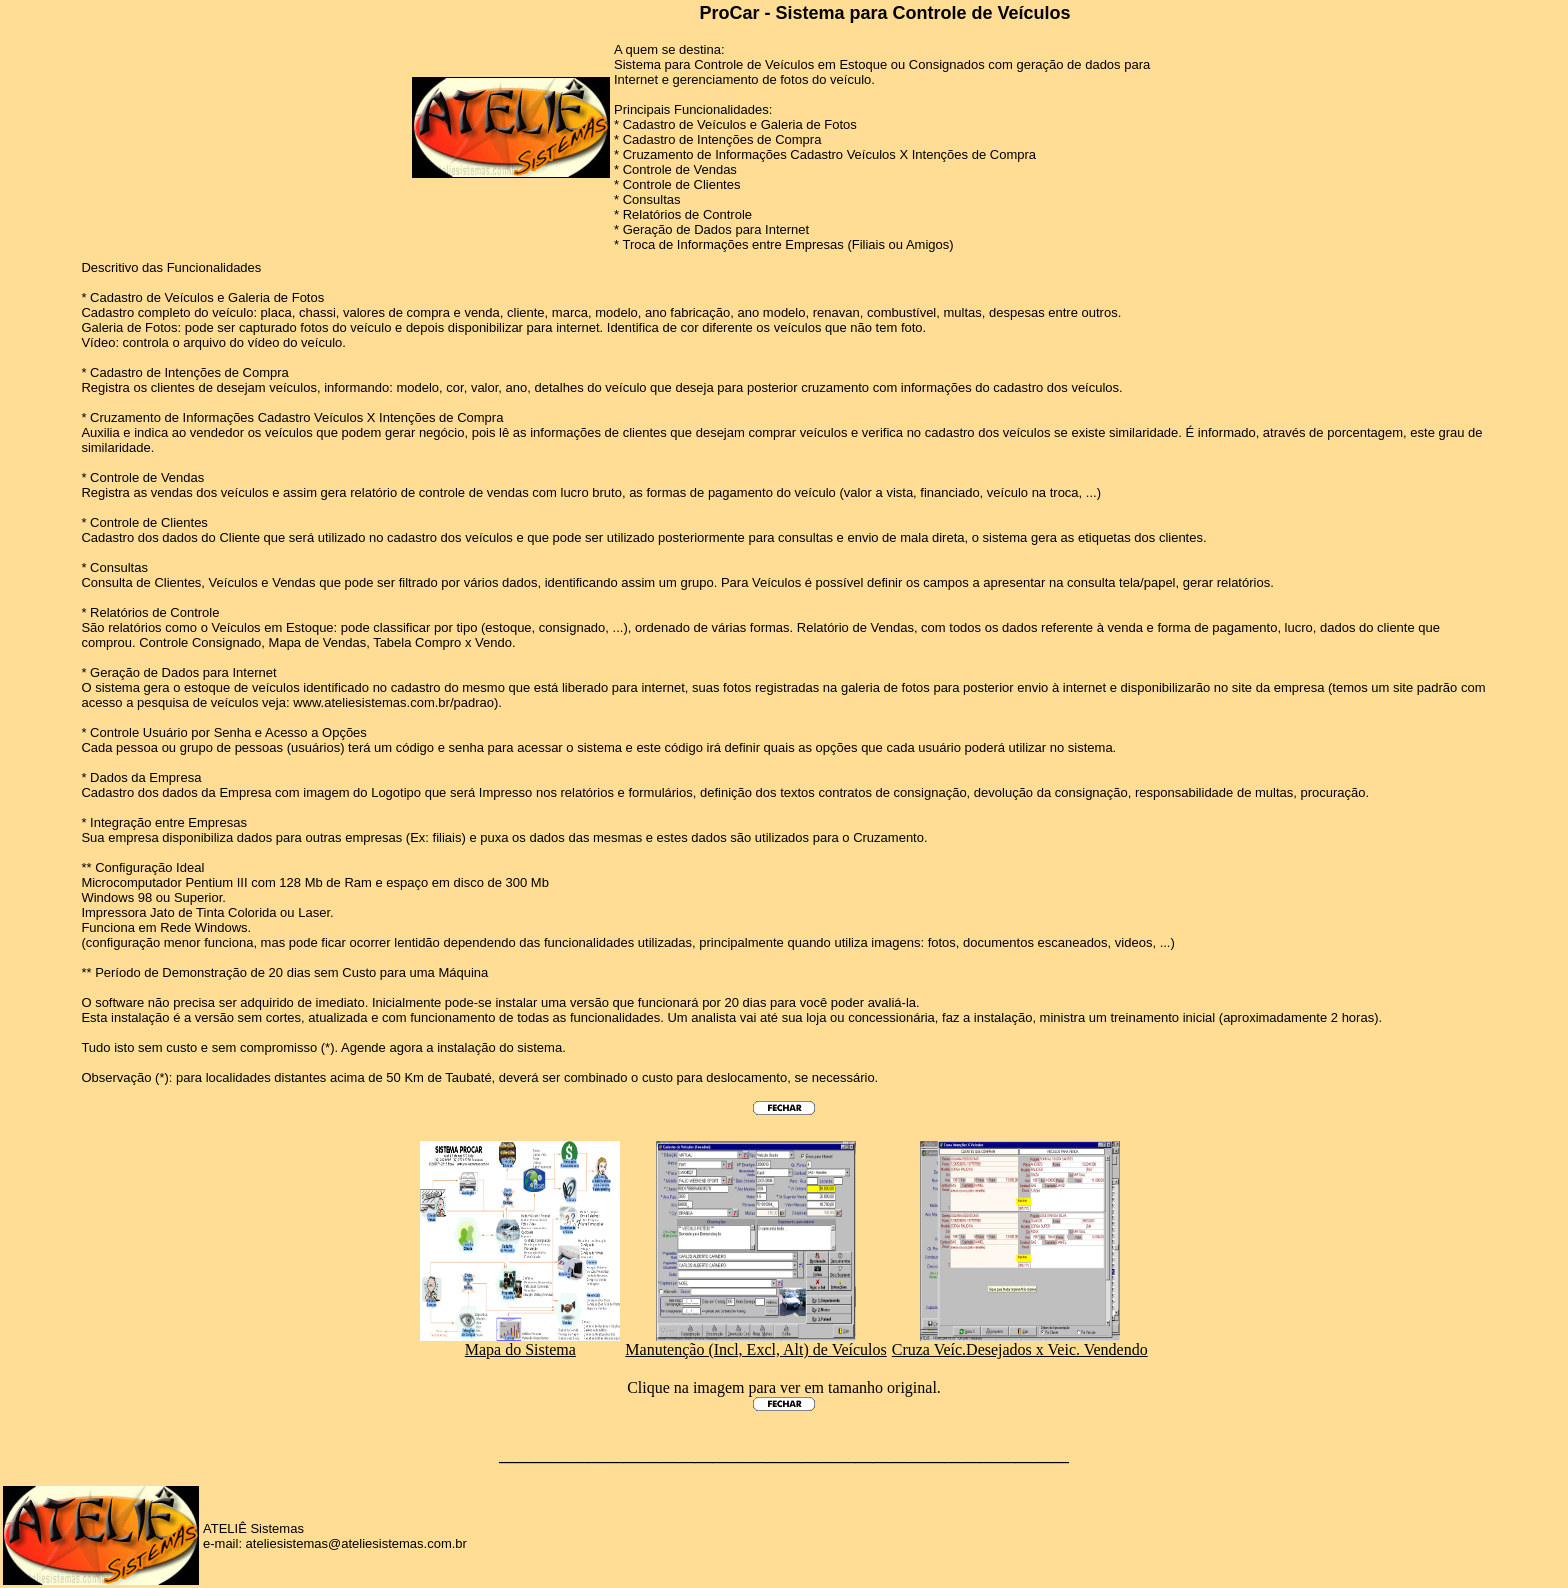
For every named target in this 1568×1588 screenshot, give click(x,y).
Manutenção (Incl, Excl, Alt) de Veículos (755, 1342)
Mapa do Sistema (520, 1342)
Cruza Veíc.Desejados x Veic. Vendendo (1020, 1342)
